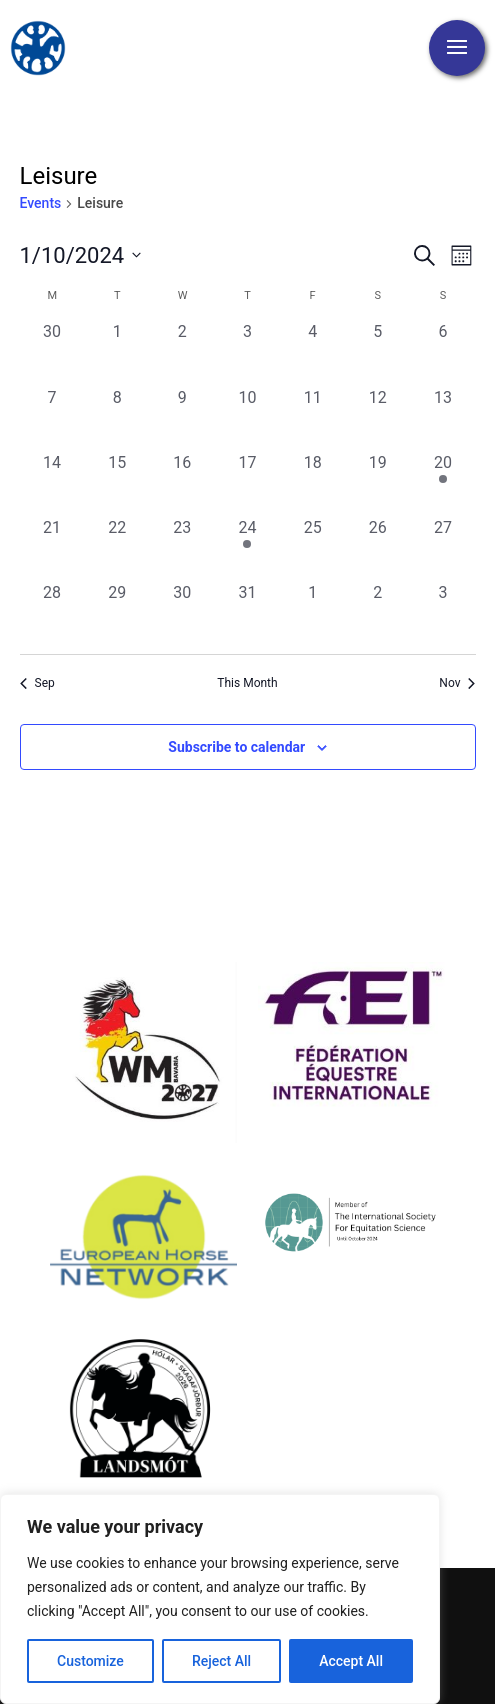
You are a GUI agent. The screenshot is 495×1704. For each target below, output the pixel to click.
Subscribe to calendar (236, 747)
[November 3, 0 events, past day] (442, 613)
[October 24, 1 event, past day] (247, 548)
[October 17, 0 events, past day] (247, 483)
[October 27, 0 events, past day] (442, 548)
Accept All (351, 1661)
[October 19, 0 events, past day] (377, 483)
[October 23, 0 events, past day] (182, 548)
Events (41, 203)
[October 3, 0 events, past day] (247, 352)
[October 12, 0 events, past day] (377, 418)
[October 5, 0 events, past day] (377, 352)
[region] (220, 1599)
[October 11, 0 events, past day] (312, 418)
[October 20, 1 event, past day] (442, 483)
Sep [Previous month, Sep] (37, 683)
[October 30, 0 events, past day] (182, 613)
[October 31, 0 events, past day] (247, 613)
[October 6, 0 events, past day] (442, 352)
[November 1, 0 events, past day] (312, 613)
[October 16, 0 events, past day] (182, 483)
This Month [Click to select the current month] (247, 683)
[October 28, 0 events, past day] (52, 613)
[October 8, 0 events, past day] (117, 418)
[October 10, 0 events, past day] (247, 418)
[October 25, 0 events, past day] (312, 548)
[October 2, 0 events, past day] (182, 352)
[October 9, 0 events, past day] (182, 418)
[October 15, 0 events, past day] (117, 483)
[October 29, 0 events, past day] (117, 613)
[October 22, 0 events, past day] (117, 548)
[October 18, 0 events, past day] (312, 483)
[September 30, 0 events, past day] (52, 352)
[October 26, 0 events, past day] (377, 548)
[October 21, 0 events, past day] (52, 548)
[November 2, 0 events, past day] (377, 613)
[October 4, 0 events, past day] (312, 352)
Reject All (221, 1661)
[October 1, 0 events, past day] (117, 352)
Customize (90, 1661)
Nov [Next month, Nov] (457, 683)
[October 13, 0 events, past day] (442, 418)
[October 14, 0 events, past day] (52, 483)
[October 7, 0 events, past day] (52, 418)
